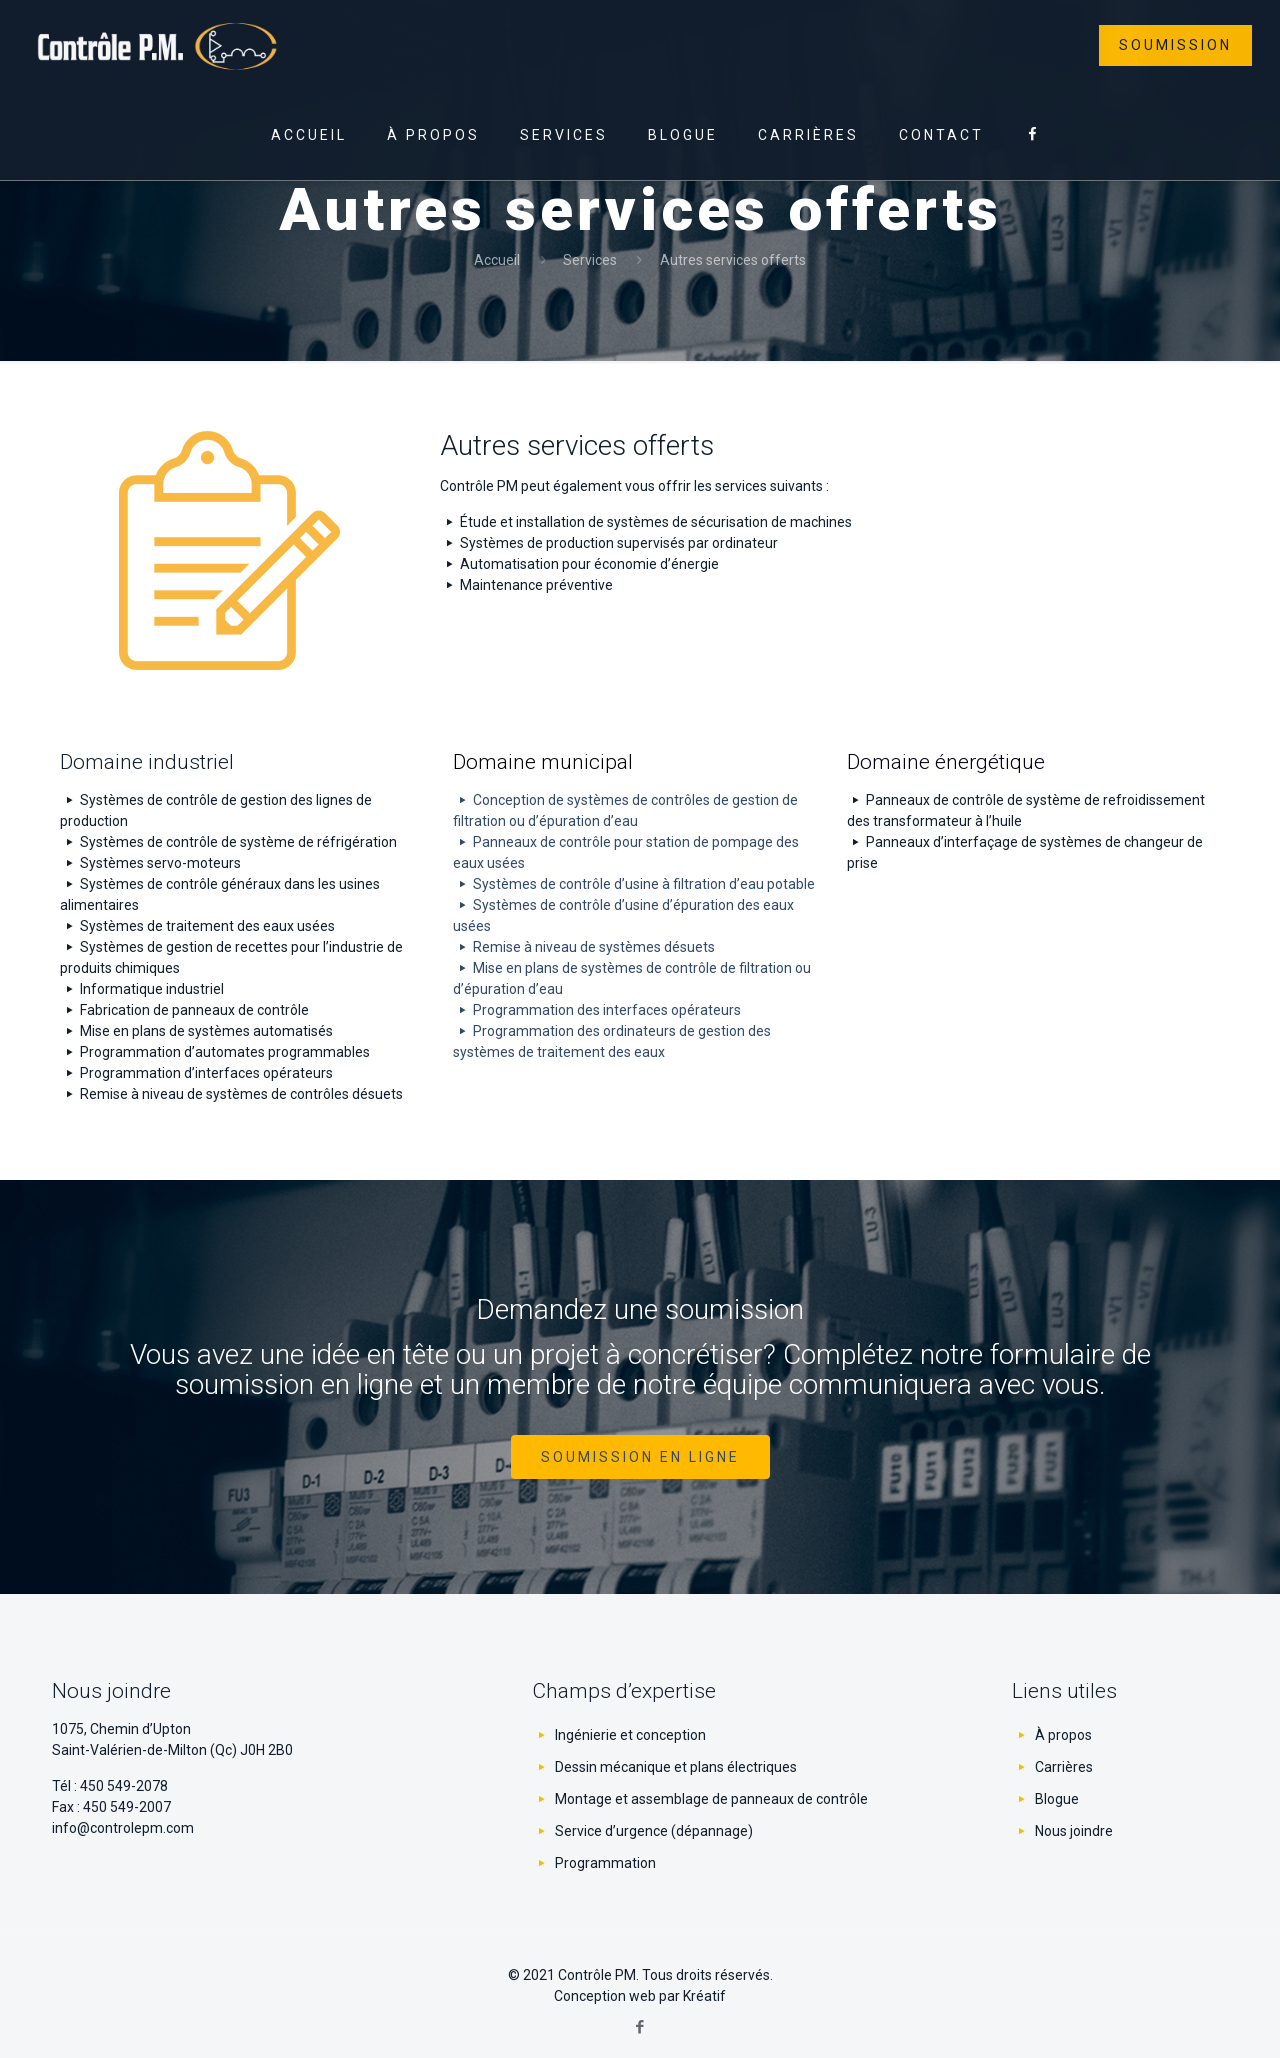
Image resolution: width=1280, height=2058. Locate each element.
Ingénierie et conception (630, 1735)
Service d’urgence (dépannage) (654, 1831)
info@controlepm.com (123, 1828)
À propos (1063, 1735)
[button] (640, 1457)
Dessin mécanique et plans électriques (676, 1767)
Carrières (1064, 1767)
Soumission (1175, 45)
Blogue (1057, 1799)
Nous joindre (1074, 1831)
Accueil (497, 260)
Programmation (605, 1863)
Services (590, 260)
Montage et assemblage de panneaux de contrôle (711, 1799)
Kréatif (704, 1996)
